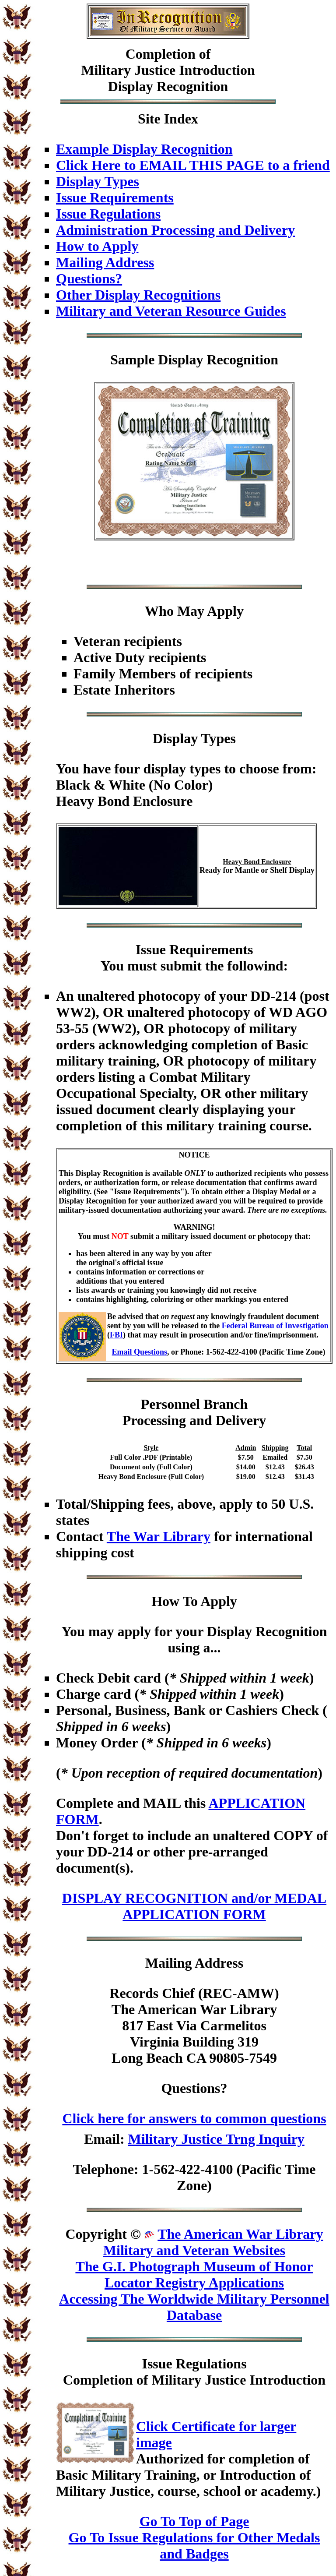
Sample (132, 359)
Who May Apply (194, 611)
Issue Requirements (115, 197)
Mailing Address (105, 262)
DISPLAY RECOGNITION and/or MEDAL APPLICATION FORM (194, 1906)
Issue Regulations (108, 214)
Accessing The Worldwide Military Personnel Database (194, 2307)
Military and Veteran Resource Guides (171, 311)
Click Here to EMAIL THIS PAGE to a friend (193, 165)
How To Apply (194, 1601)
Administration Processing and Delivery (175, 230)
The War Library (158, 1536)
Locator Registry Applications (194, 2282)
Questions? (89, 278)
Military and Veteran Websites (194, 2250)
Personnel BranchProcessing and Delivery (194, 1412)
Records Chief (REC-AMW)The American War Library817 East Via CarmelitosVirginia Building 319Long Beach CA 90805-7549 (194, 2025)
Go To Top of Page (194, 2521)
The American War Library (240, 2234)
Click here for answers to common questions (194, 2118)
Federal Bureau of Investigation (275, 1325)
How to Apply (97, 246)
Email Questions (140, 1352)
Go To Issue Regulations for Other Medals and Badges (194, 2546)
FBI (116, 1334)
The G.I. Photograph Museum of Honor (194, 2266)
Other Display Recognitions (138, 295)
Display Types (97, 181)
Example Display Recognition (144, 149)
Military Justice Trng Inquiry (216, 2139)
